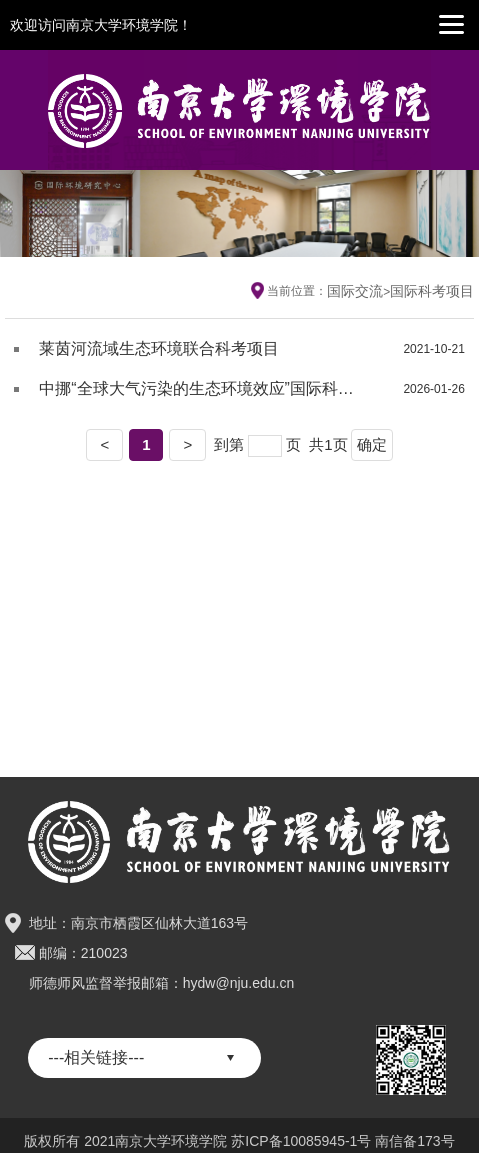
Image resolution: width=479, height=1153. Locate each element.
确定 (372, 444)
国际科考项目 (432, 291)
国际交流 (355, 291)
